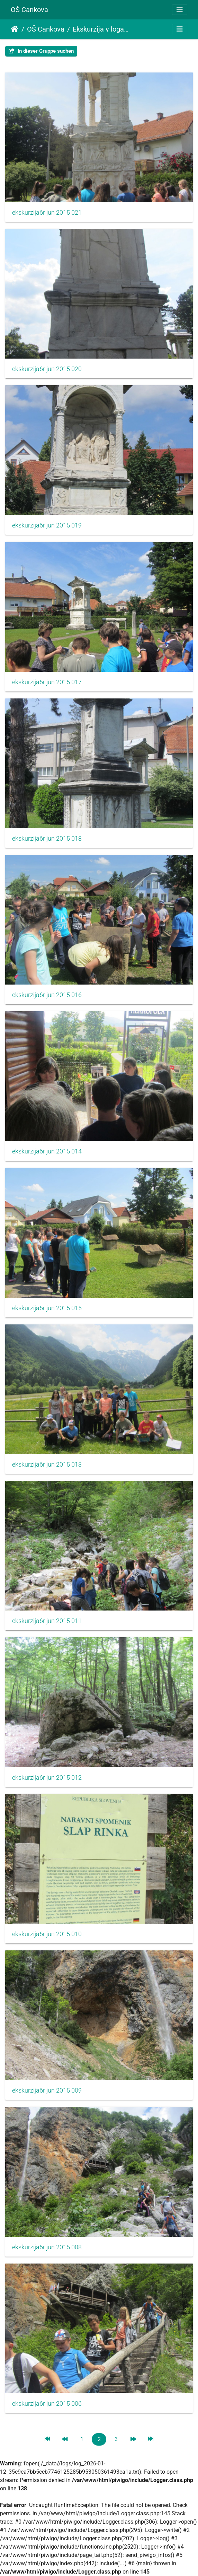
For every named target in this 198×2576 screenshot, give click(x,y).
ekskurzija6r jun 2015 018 (47, 838)
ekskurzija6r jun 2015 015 (47, 1308)
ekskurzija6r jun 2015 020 (47, 369)
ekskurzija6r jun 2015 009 (47, 2090)
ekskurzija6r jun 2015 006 (47, 2403)
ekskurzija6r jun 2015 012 (47, 1777)
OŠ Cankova (29, 10)
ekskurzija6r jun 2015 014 (47, 1151)
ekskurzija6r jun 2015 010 (47, 1934)
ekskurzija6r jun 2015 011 (47, 1620)
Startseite (15, 29)
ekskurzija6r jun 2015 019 (47, 525)
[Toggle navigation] (179, 10)
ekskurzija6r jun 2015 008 (47, 2247)
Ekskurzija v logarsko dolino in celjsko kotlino (101, 29)
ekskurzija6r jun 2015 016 (47, 994)
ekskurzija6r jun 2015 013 (47, 1464)
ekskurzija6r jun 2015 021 (47, 212)
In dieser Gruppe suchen (41, 51)
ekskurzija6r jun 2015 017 (47, 682)
